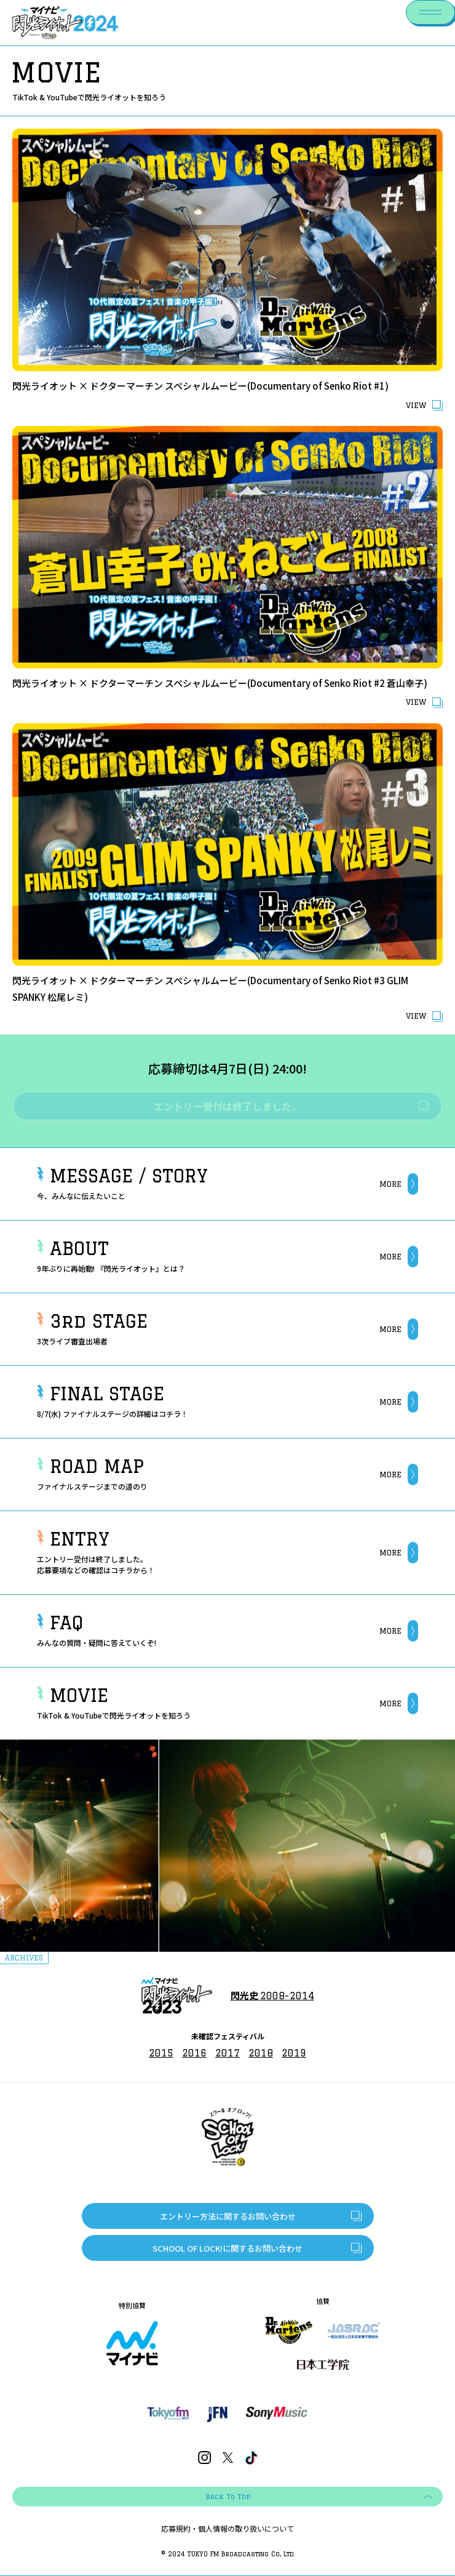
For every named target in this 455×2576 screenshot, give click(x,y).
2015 (161, 2053)
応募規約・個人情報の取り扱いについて (227, 2528)
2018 (260, 2053)
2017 (227, 2053)
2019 (294, 2053)
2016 (194, 2053)
